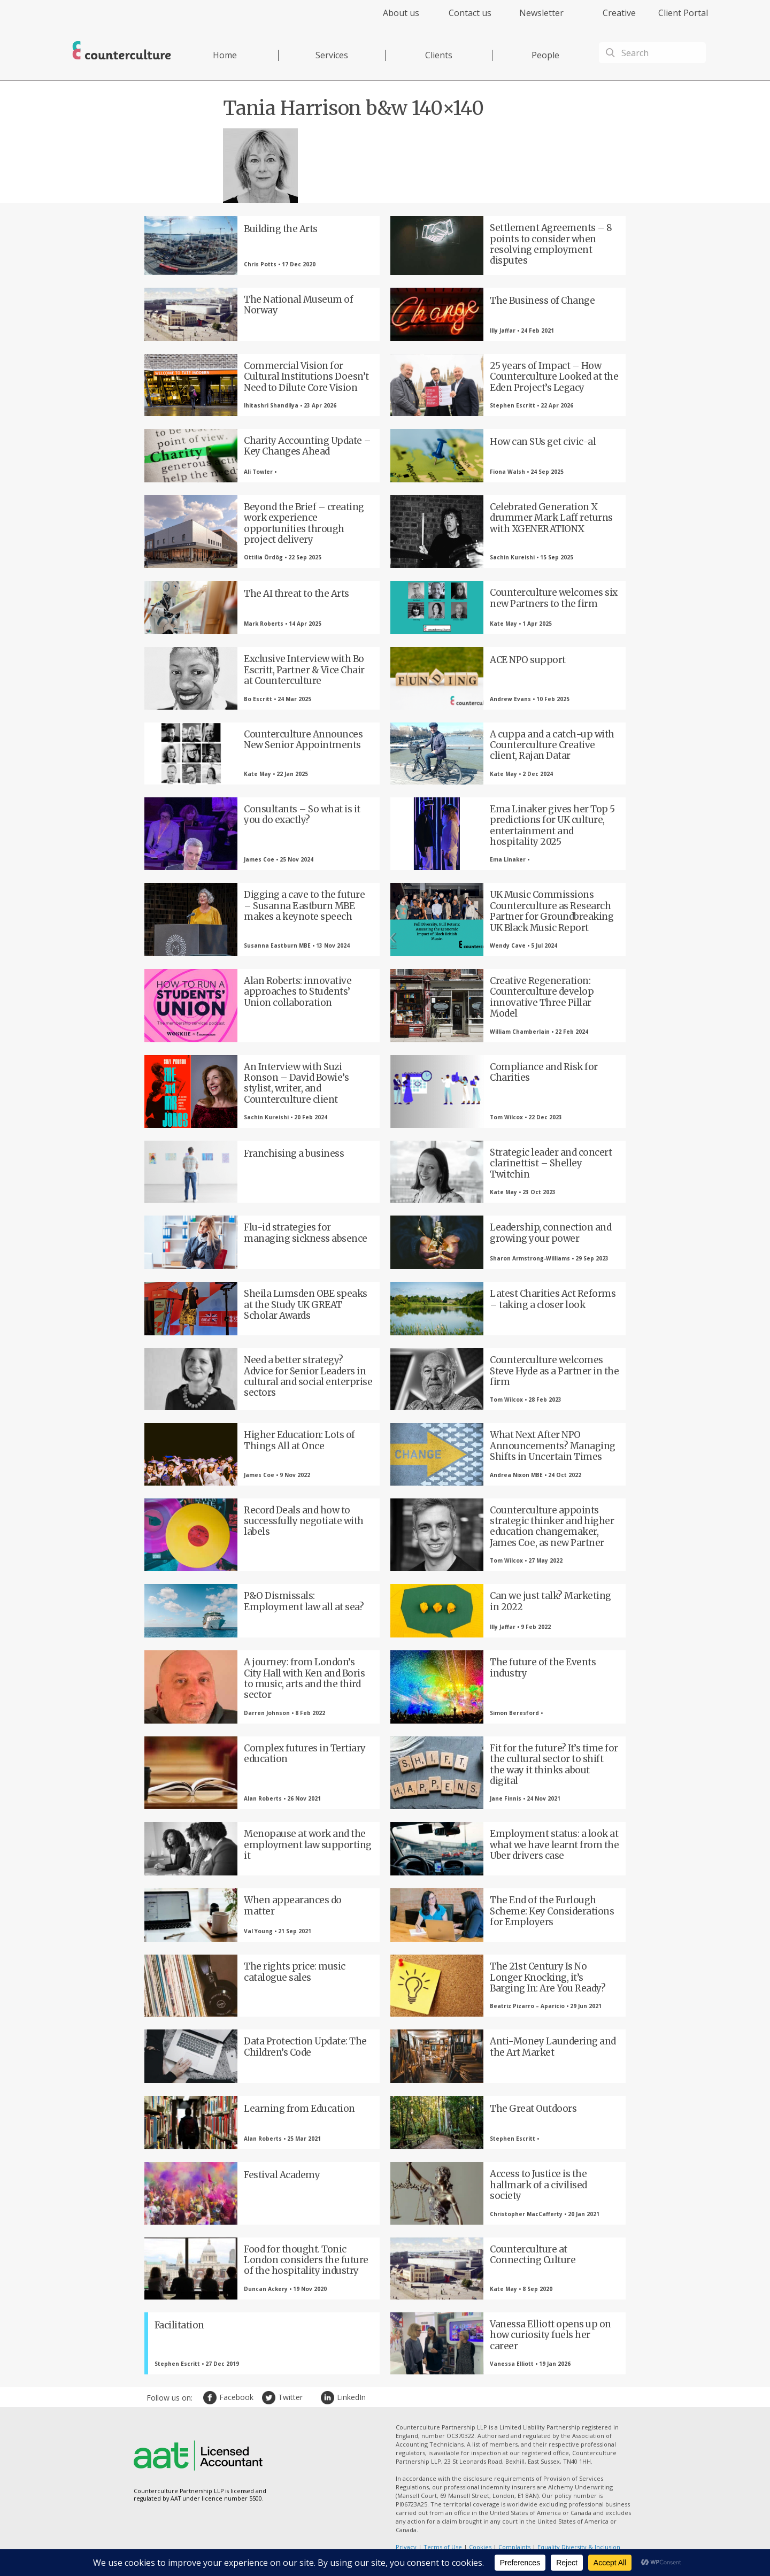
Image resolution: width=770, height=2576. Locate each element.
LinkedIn (329, 2397)
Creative (619, 13)
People (545, 55)
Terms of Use (443, 2547)
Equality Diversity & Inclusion (578, 2547)
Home (225, 55)
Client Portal (683, 13)
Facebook (211, 2397)
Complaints (514, 2547)
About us (401, 13)
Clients (438, 55)
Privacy (406, 2547)
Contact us (470, 13)
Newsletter (541, 13)
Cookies (480, 2547)
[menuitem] (392, 19)
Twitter (270, 2397)
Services (331, 55)
